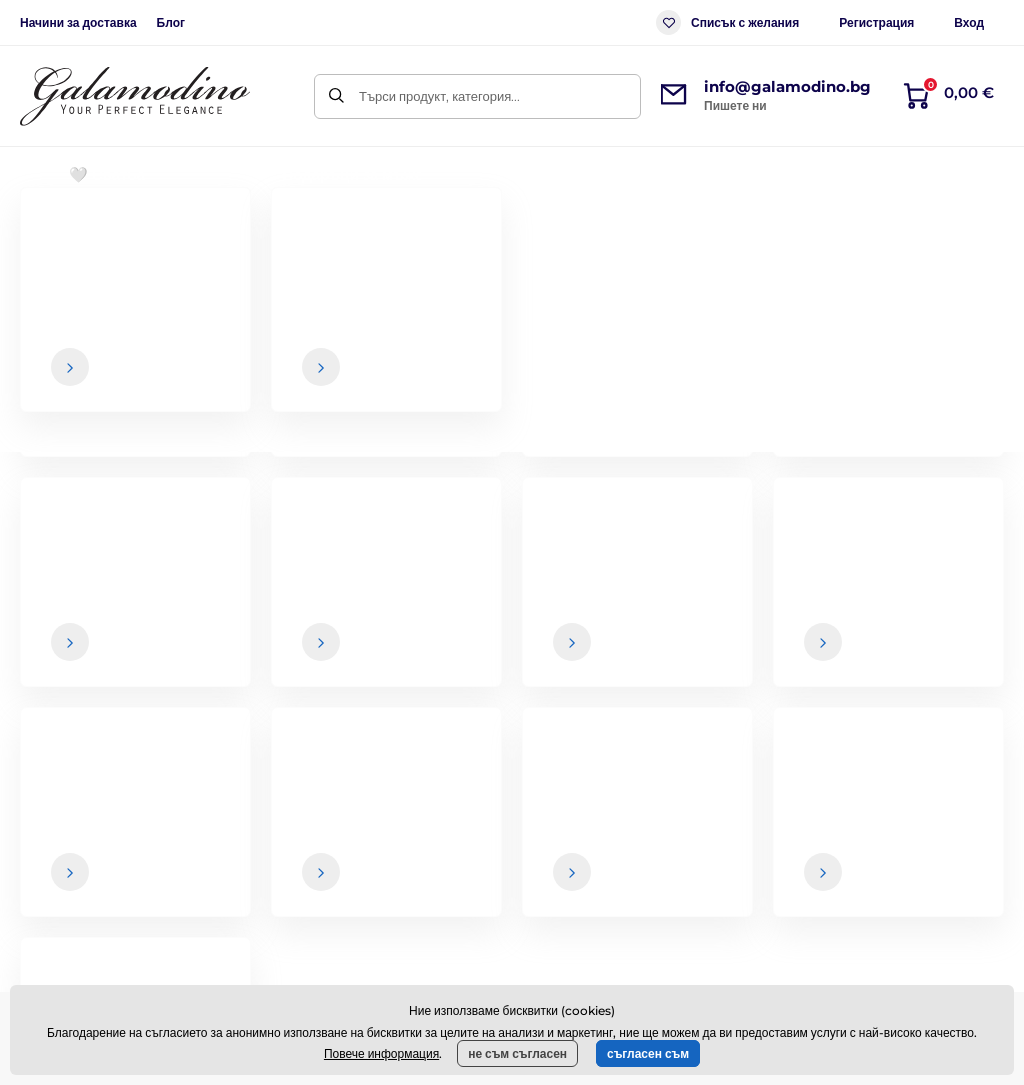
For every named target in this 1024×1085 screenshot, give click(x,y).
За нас (916, 816)
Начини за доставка (78, 22)
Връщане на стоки (612, 895)
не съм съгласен (517, 1053)
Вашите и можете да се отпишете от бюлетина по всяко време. (742, 670)
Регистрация (876, 22)
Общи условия (601, 816)
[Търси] (336, 96)
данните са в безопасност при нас (641, 663)
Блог (171, 22)
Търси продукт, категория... (439, 96)
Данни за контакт (948, 856)
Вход (969, 22)
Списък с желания (727, 22)
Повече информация (381, 1053)
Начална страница (71, 235)
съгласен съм (648, 1053)
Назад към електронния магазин (512, 512)
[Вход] (971, 623)
